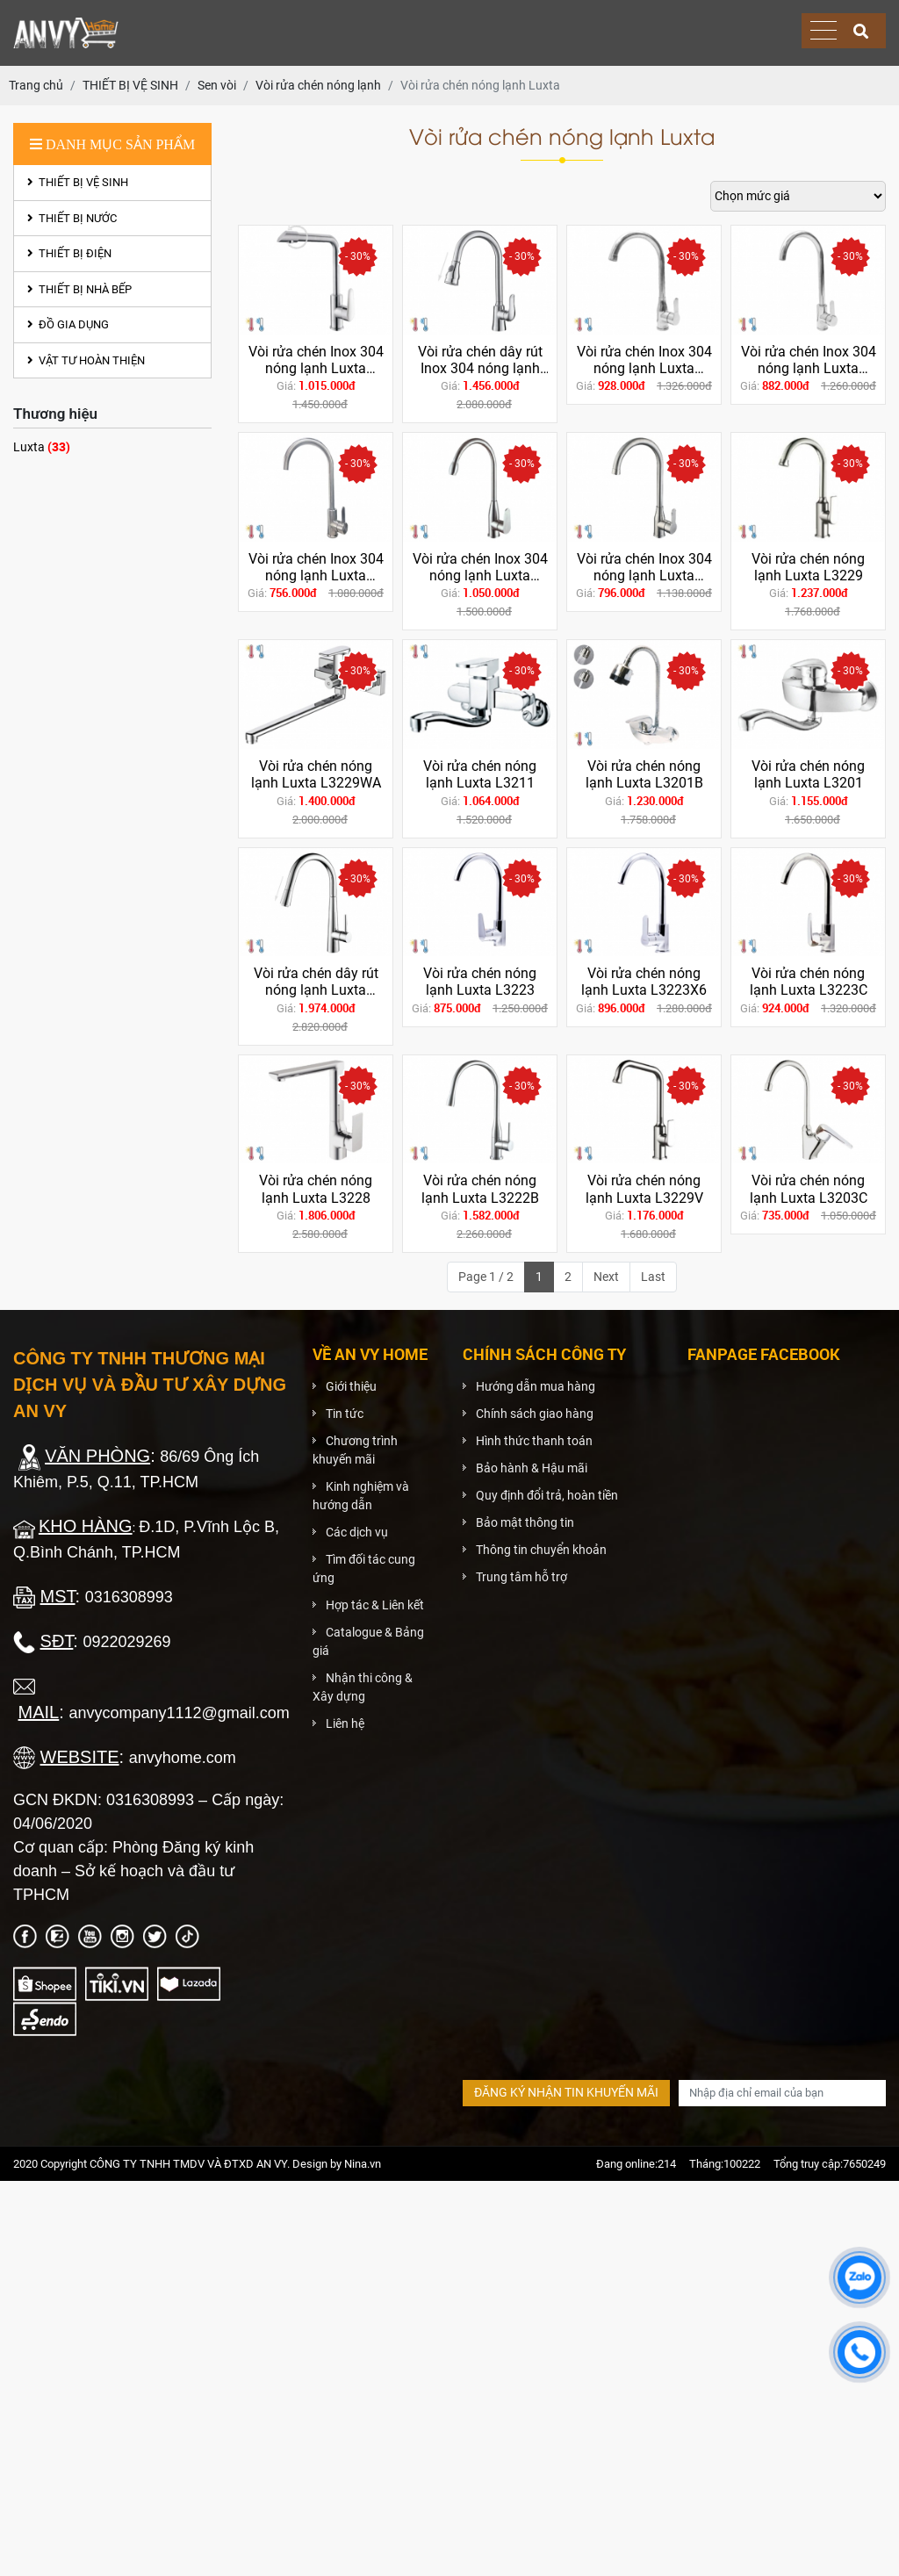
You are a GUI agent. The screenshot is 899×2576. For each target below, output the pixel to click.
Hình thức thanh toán (534, 1441)
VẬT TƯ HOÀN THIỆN (86, 360)
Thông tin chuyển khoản (541, 1550)
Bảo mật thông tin (525, 1522)
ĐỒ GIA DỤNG (68, 324)
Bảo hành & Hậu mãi (531, 1468)
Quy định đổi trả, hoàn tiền (547, 1495)
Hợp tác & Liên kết (375, 1605)
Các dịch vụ (357, 1532)
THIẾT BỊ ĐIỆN (69, 253)
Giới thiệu (351, 1386)
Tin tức (344, 1414)
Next (606, 1277)
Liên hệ (345, 1723)
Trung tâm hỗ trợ (521, 1577)
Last (653, 1277)
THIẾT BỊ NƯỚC (72, 218)
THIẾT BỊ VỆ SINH (77, 182)
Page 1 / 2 (486, 1277)
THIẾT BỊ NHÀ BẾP (79, 289)
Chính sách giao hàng (534, 1414)
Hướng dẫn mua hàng (535, 1386)
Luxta (41, 446)
